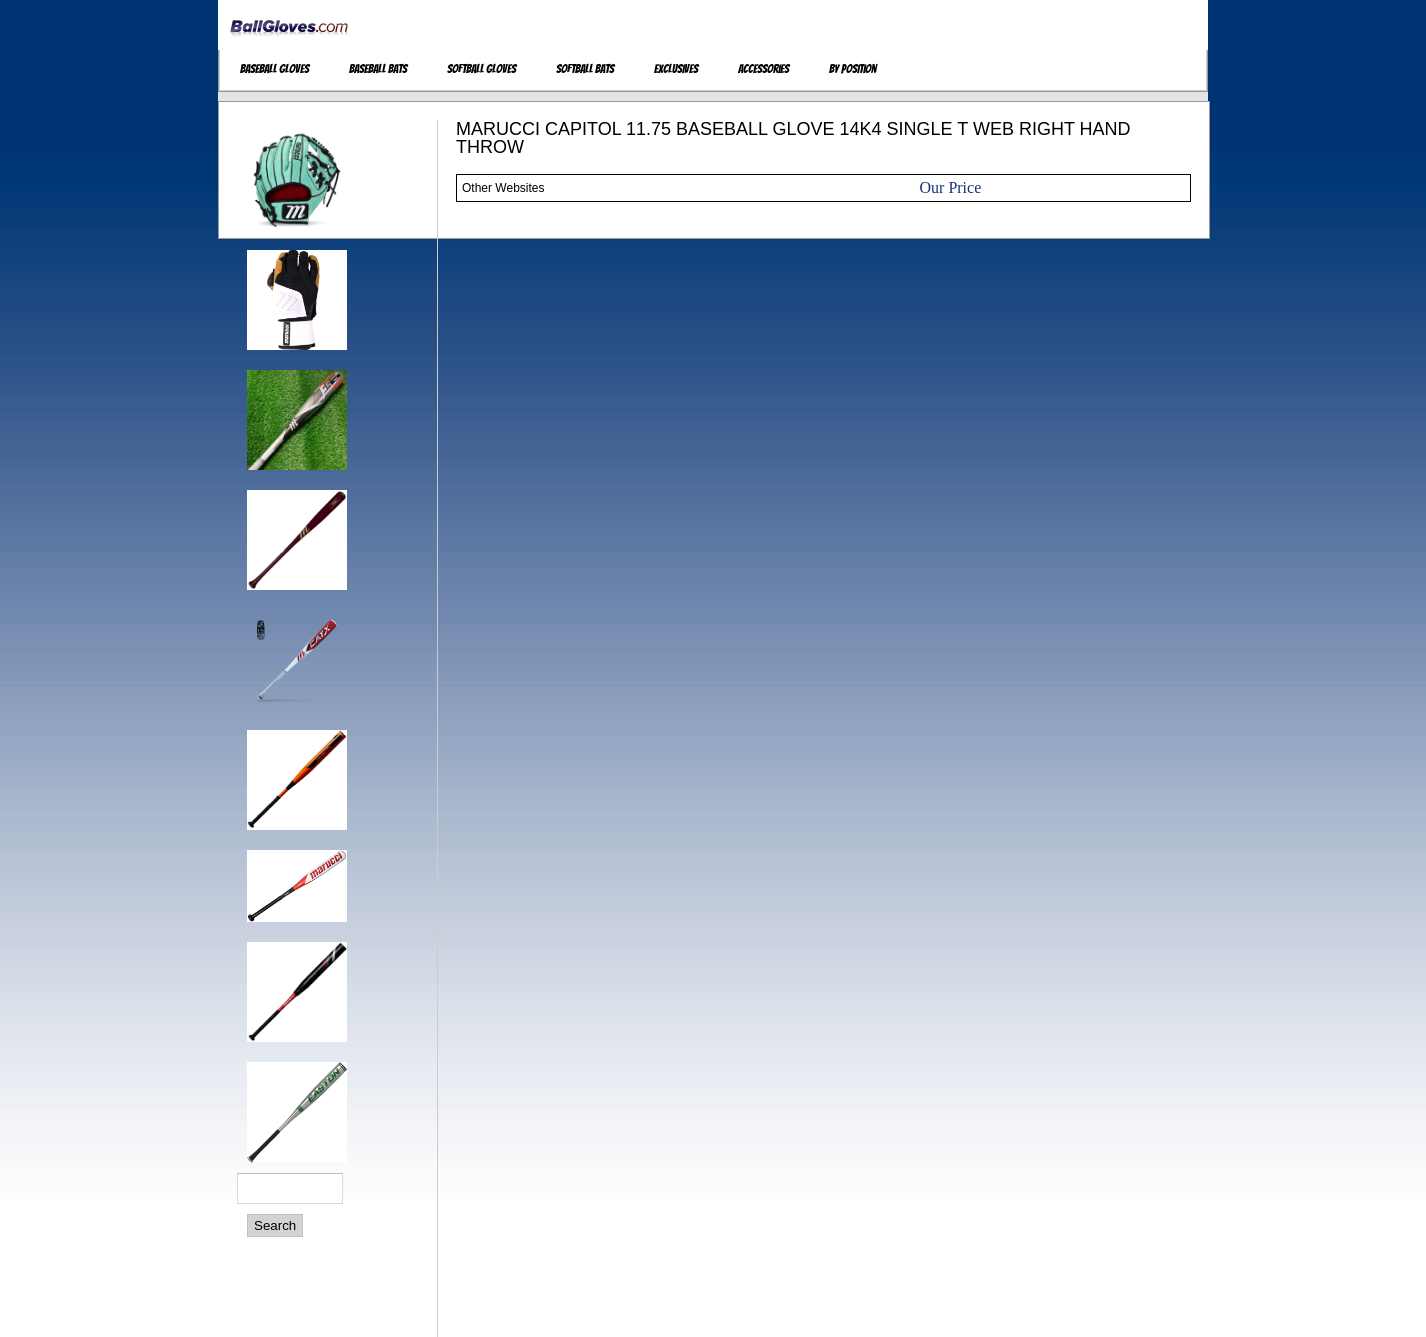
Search (275, 1225)
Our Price (951, 187)
